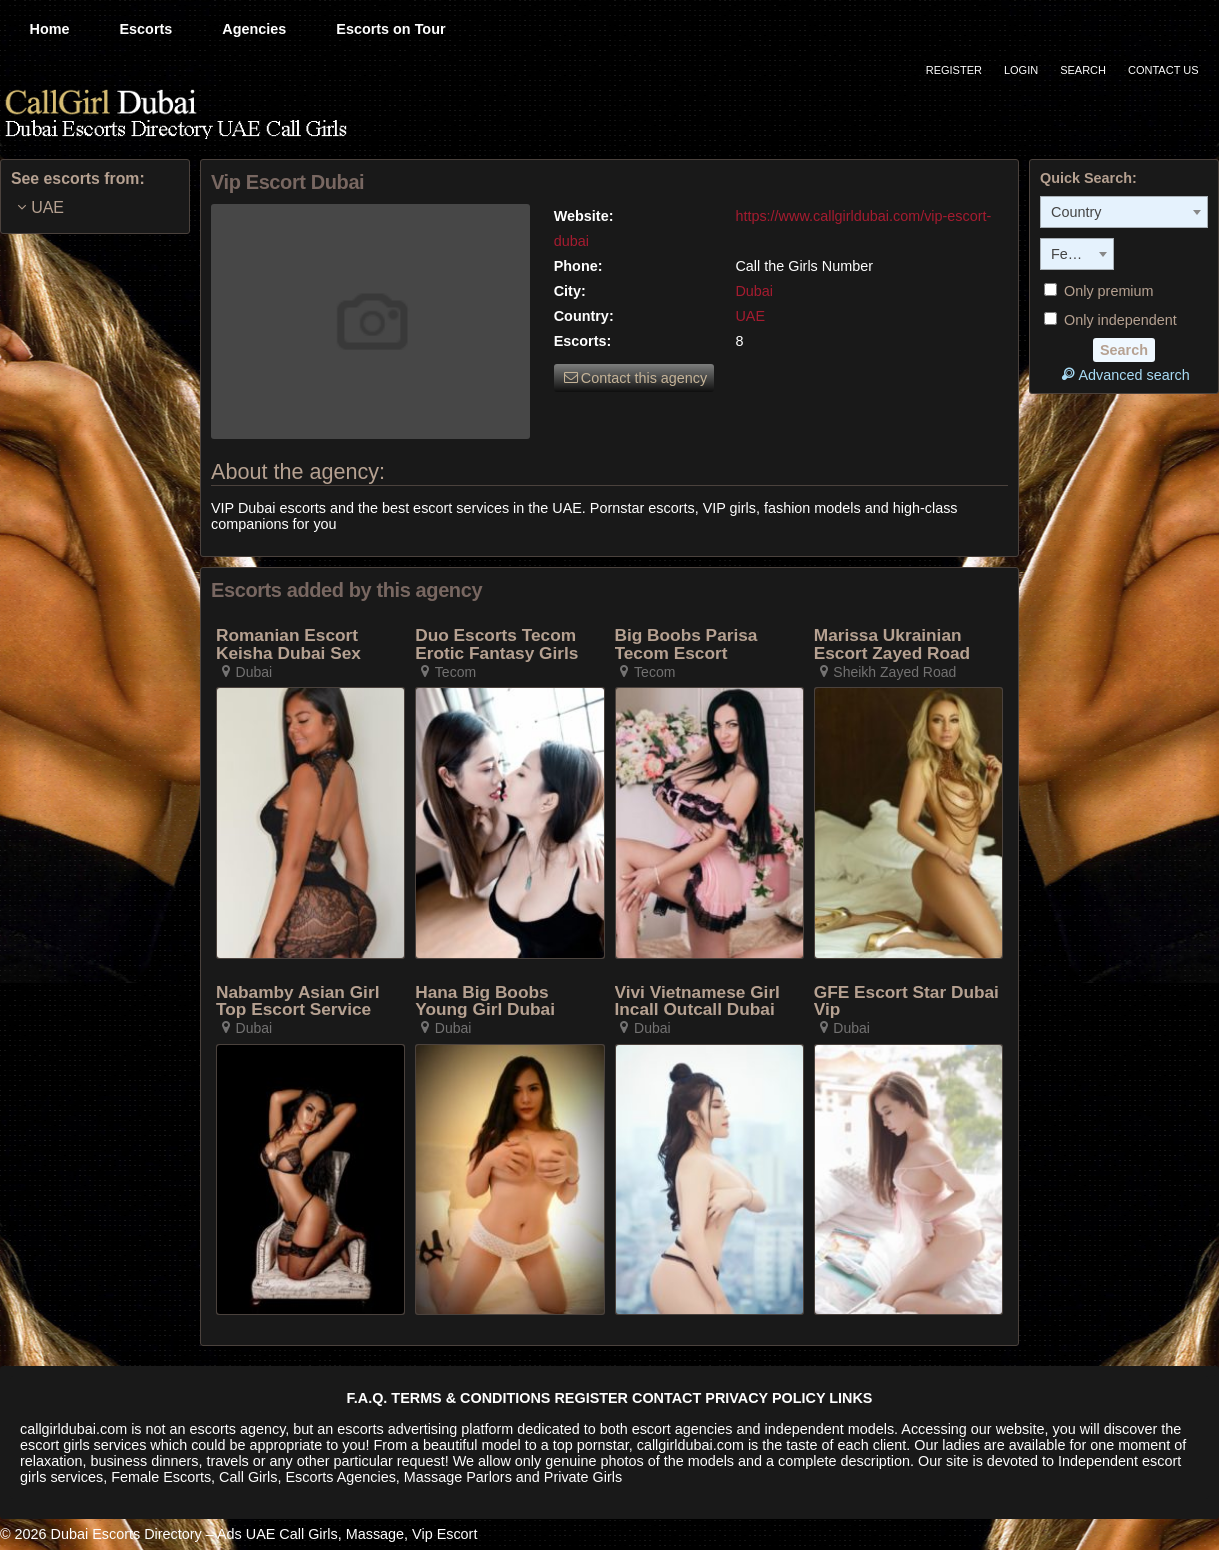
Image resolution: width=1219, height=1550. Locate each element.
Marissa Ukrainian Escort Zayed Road (892, 644)
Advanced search (1123, 374)
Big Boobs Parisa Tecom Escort (686, 644)
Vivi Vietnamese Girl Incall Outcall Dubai (697, 1001)
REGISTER (591, 1398)
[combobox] (1124, 212)
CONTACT (666, 1398)
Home (50, 29)
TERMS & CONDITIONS (470, 1398)
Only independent (1110, 320)
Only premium (1099, 291)
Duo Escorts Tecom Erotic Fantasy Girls (496, 644)
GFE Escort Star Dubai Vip (906, 1001)
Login (1021, 70)
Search (1083, 70)
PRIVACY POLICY (765, 1398)
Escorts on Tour (390, 29)
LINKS (850, 1398)
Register (954, 70)
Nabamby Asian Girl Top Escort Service (297, 1001)
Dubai (754, 291)
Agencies (254, 29)
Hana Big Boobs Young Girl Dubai (485, 1001)
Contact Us (1163, 70)
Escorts (145, 29)
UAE (750, 316)
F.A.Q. (367, 1398)
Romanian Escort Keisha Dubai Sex (288, 644)
